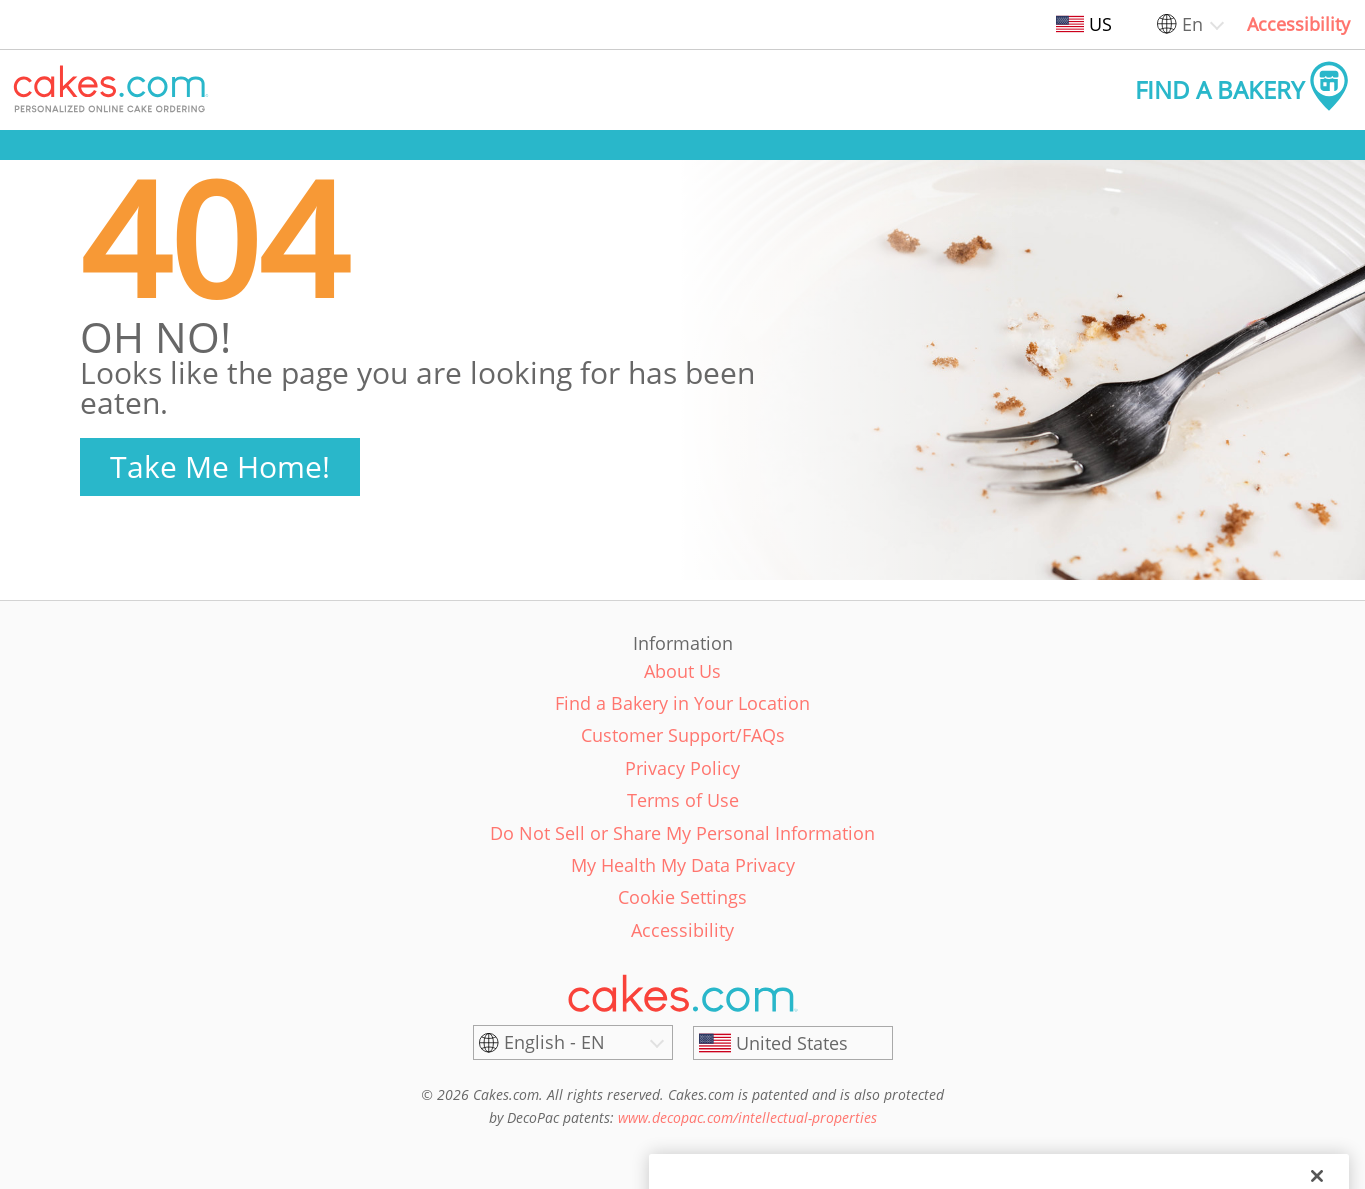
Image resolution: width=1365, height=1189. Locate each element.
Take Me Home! (220, 466)
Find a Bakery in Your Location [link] (682, 703)
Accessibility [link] (1298, 24)
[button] (111, 90)
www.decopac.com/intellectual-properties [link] (747, 1117)
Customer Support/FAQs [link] (683, 735)
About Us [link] (682, 671)
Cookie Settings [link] (682, 897)
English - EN (554, 1042)
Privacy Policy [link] (682, 768)
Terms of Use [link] (683, 800)
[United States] (793, 1043)
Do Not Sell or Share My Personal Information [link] (682, 833)
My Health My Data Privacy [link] (683, 865)
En (1192, 24)
